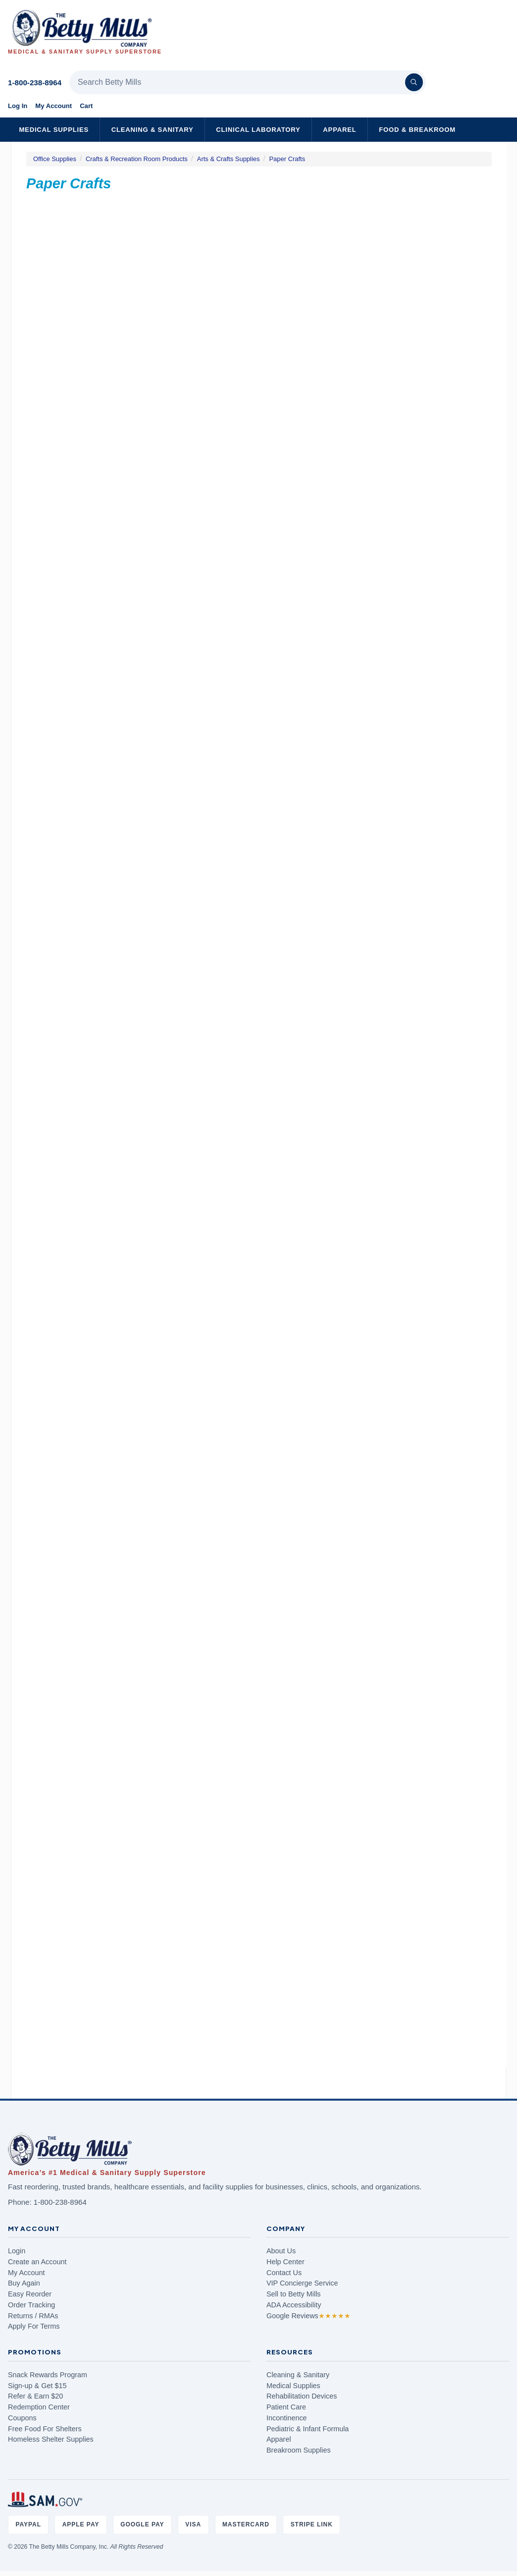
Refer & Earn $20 (35, 2396)
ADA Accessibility (293, 2305)
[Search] (414, 82)
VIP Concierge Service (302, 2283)
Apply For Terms (34, 2326)
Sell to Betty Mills (293, 2294)
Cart (86, 106)
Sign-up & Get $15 (37, 2386)
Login (16, 2251)
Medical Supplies (54, 129)
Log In (17, 106)
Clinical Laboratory (258, 129)
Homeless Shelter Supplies (51, 2439)
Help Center (285, 2262)
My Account (53, 106)
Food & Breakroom (417, 129)
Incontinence (286, 2418)
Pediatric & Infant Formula (307, 2429)
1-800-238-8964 (34, 82)
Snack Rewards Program (47, 2375)
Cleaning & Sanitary (152, 129)
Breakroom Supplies (298, 2450)
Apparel (339, 129)
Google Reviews (308, 2316)
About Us (281, 2251)
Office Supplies (54, 159)
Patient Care (286, 2407)
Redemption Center (39, 2407)
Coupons (22, 2418)
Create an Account (37, 2262)
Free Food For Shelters (45, 2429)
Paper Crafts (287, 159)
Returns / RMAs (33, 2316)
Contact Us (284, 2273)
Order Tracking (31, 2305)
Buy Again (24, 2283)
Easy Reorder (30, 2294)
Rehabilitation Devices (301, 2396)
